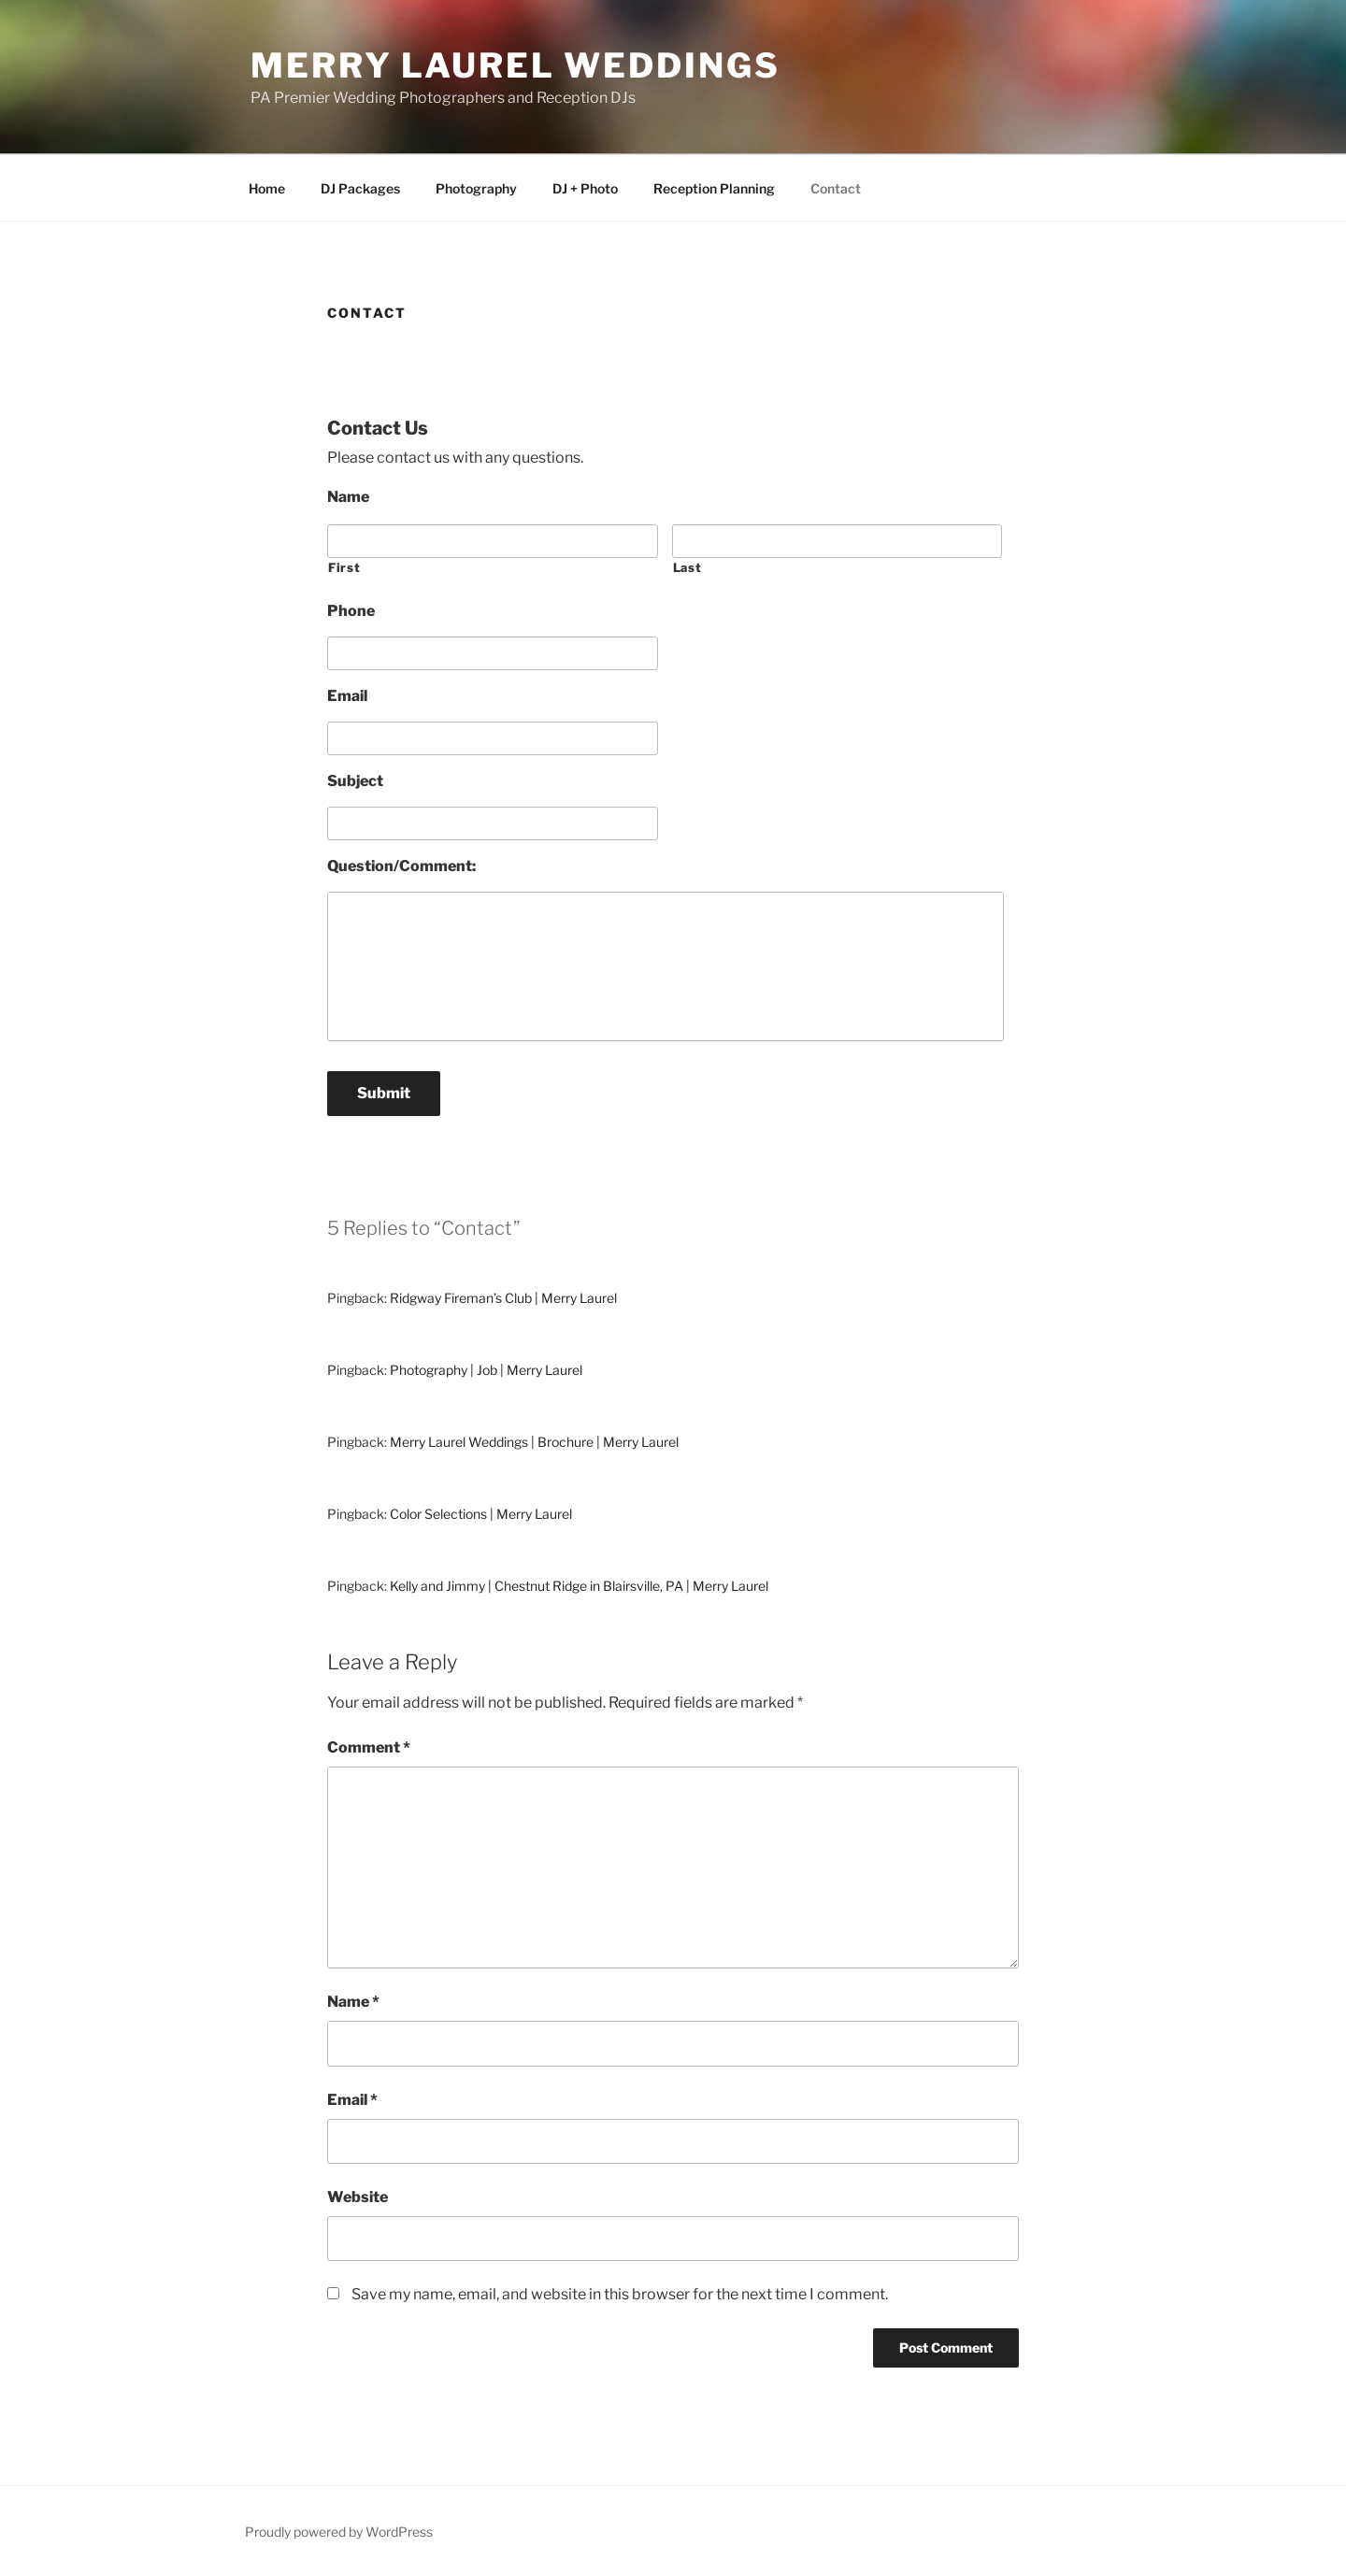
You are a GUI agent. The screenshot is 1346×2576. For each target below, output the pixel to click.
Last (687, 567)
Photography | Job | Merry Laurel (486, 1370)
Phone (351, 611)
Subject (355, 781)
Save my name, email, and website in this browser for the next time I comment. (619, 2294)
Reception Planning (714, 188)
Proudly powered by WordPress (339, 2532)
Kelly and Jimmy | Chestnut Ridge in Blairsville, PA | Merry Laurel (579, 1586)
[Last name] (837, 541)
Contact (835, 188)
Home (267, 188)
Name (348, 497)
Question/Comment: (401, 866)
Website (357, 2197)
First (344, 567)
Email (347, 696)
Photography (476, 188)
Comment (368, 1747)
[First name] (492, 541)
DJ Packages (360, 188)
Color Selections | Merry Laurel (481, 1514)
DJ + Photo (585, 188)
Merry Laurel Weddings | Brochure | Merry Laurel (534, 1442)
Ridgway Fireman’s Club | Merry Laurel (503, 1298)
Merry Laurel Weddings (515, 65)
